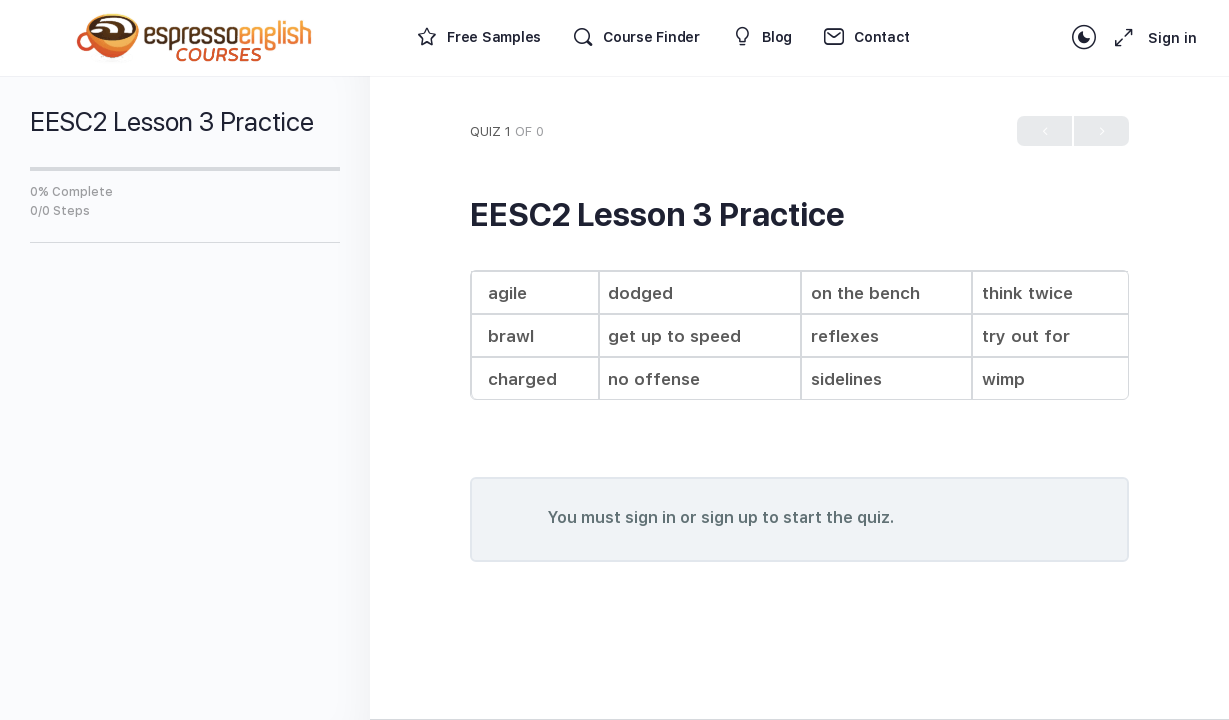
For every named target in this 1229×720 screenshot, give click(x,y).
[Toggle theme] (1084, 38)
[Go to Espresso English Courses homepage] (195, 35)
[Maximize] (1120, 38)
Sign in (1172, 38)
